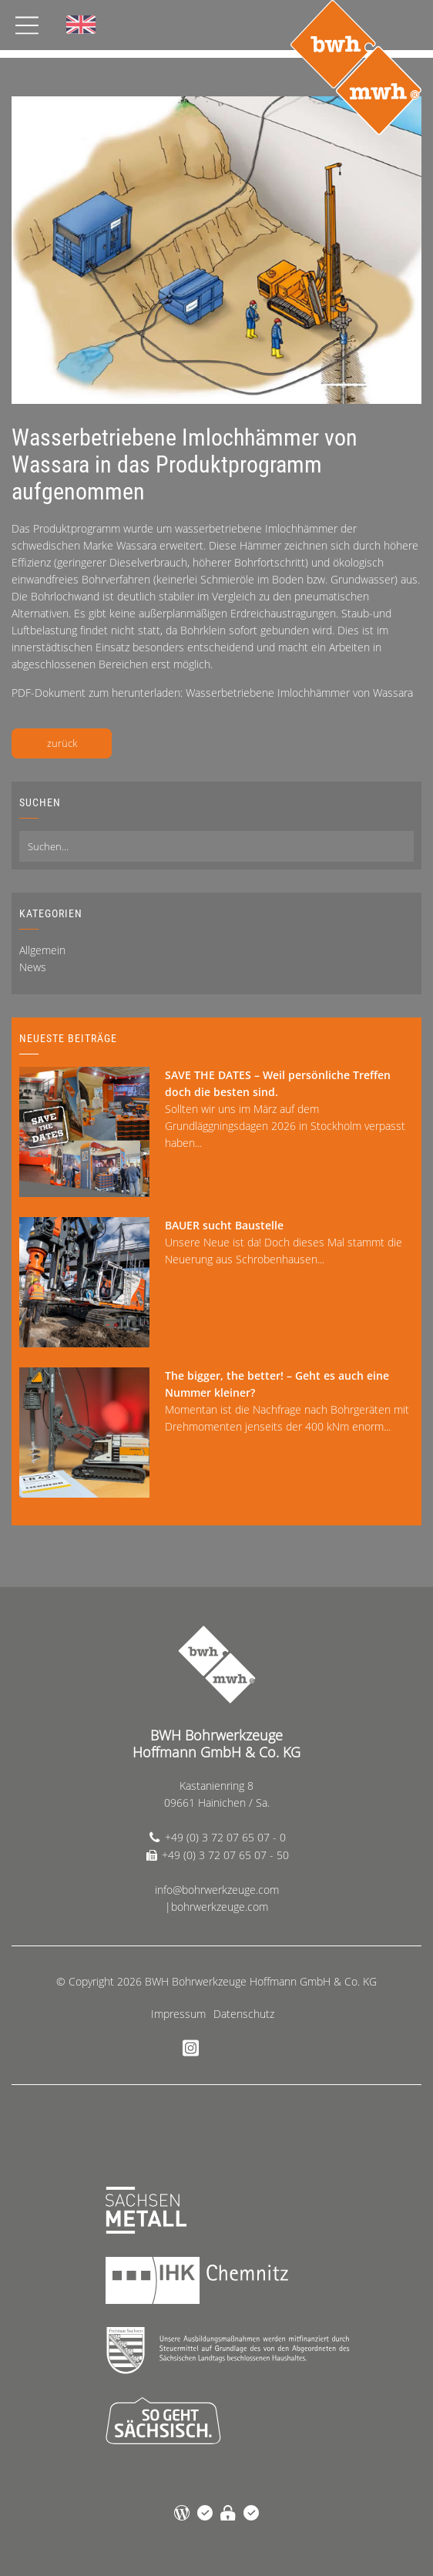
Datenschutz (243, 2013)
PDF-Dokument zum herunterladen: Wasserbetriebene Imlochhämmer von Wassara (212, 692)
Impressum (178, 2013)
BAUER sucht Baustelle (224, 1225)
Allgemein (42, 950)
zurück (62, 743)
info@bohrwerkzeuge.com (217, 1889)
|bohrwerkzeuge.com (216, 1906)
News (32, 967)
